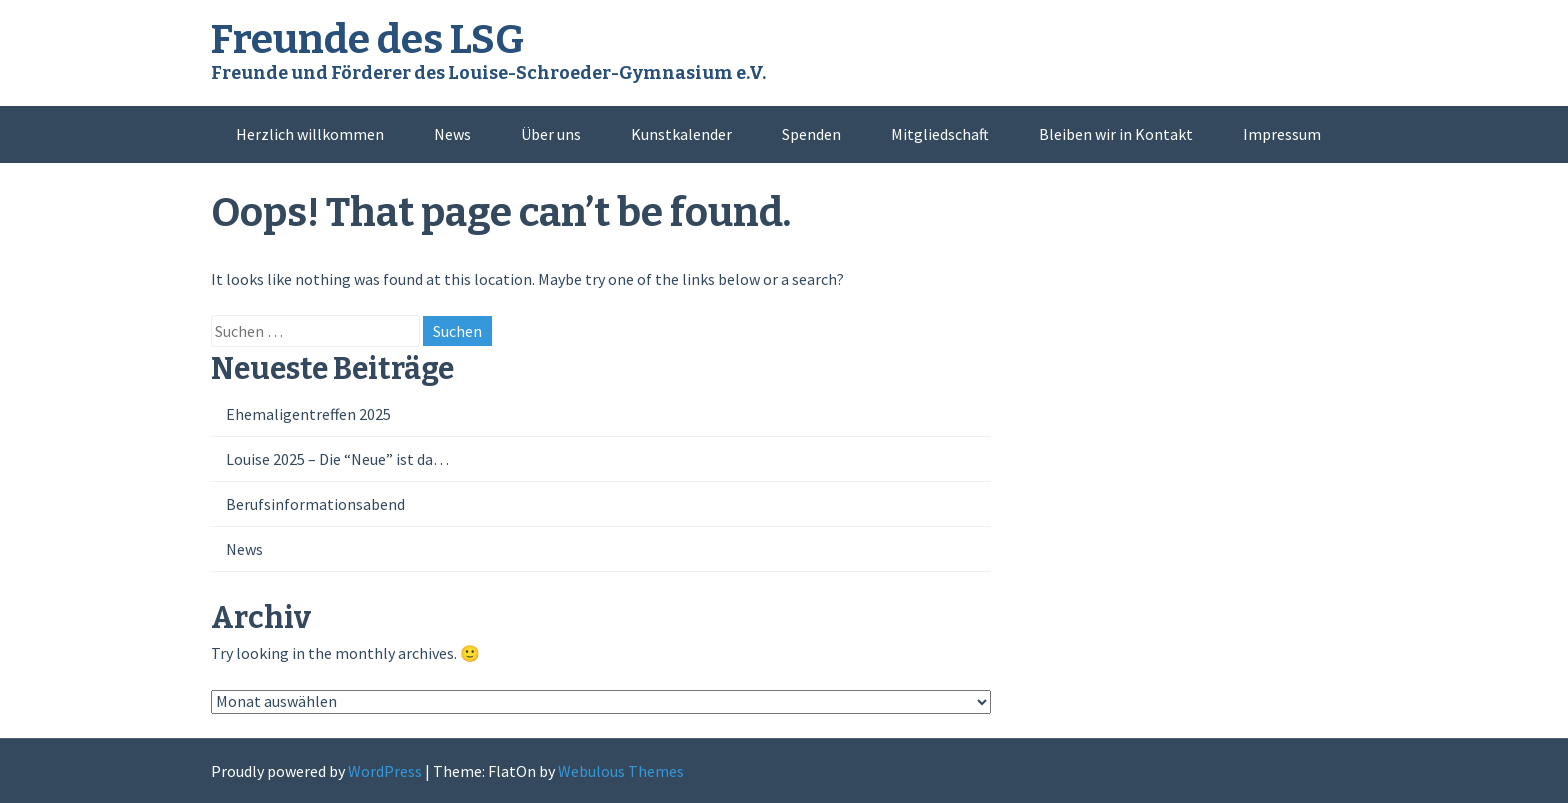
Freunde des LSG (367, 40)
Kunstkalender (681, 134)
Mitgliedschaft (940, 134)
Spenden (811, 134)
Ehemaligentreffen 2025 (308, 414)
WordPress (385, 771)
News (452, 134)
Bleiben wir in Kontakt (1116, 134)
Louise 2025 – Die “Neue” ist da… (337, 459)
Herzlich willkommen (310, 134)
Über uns (551, 134)
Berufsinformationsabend (315, 504)
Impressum (1282, 134)
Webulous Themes (621, 771)
